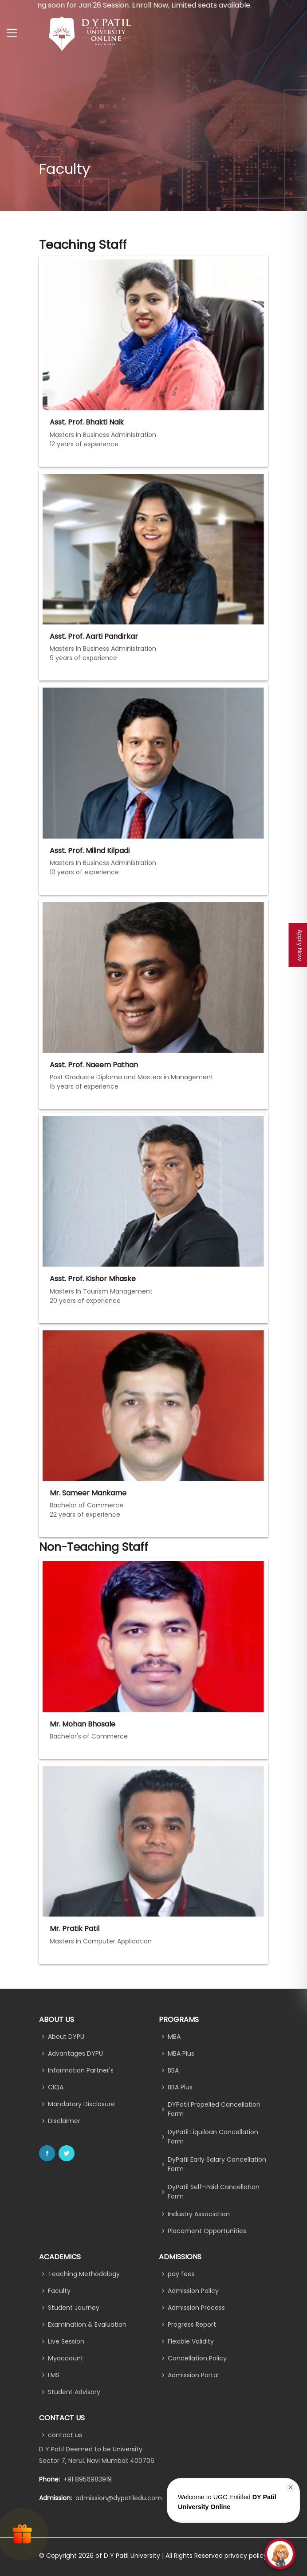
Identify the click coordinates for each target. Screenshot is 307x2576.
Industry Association (199, 2214)
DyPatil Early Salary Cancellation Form (217, 2164)
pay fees (181, 2274)
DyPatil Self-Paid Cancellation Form (214, 2192)
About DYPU (66, 2036)
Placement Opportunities (207, 2231)
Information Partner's (81, 2070)
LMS (53, 2375)
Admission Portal (193, 2375)
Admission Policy (193, 2291)
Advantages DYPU (75, 2053)
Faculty (59, 2291)
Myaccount (65, 2358)
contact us (65, 2435)
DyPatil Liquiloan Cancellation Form (213, 2137)
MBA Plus (181, 2053)
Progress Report (192, 2324)
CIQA (55, 2087)
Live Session (66, 2341)
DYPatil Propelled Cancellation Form (214, 2109)
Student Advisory (74, 2392)
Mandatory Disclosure (81, 2104)
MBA (174, 2036)
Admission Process (196, 2308)
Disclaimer (64, 2121)
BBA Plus (180, 2087)
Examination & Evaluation (87, 2324)
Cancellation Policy (197, 2358)
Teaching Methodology (84, 2274)
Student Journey (73, 2308)
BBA (173, 2070)
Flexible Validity (191, 2341)
